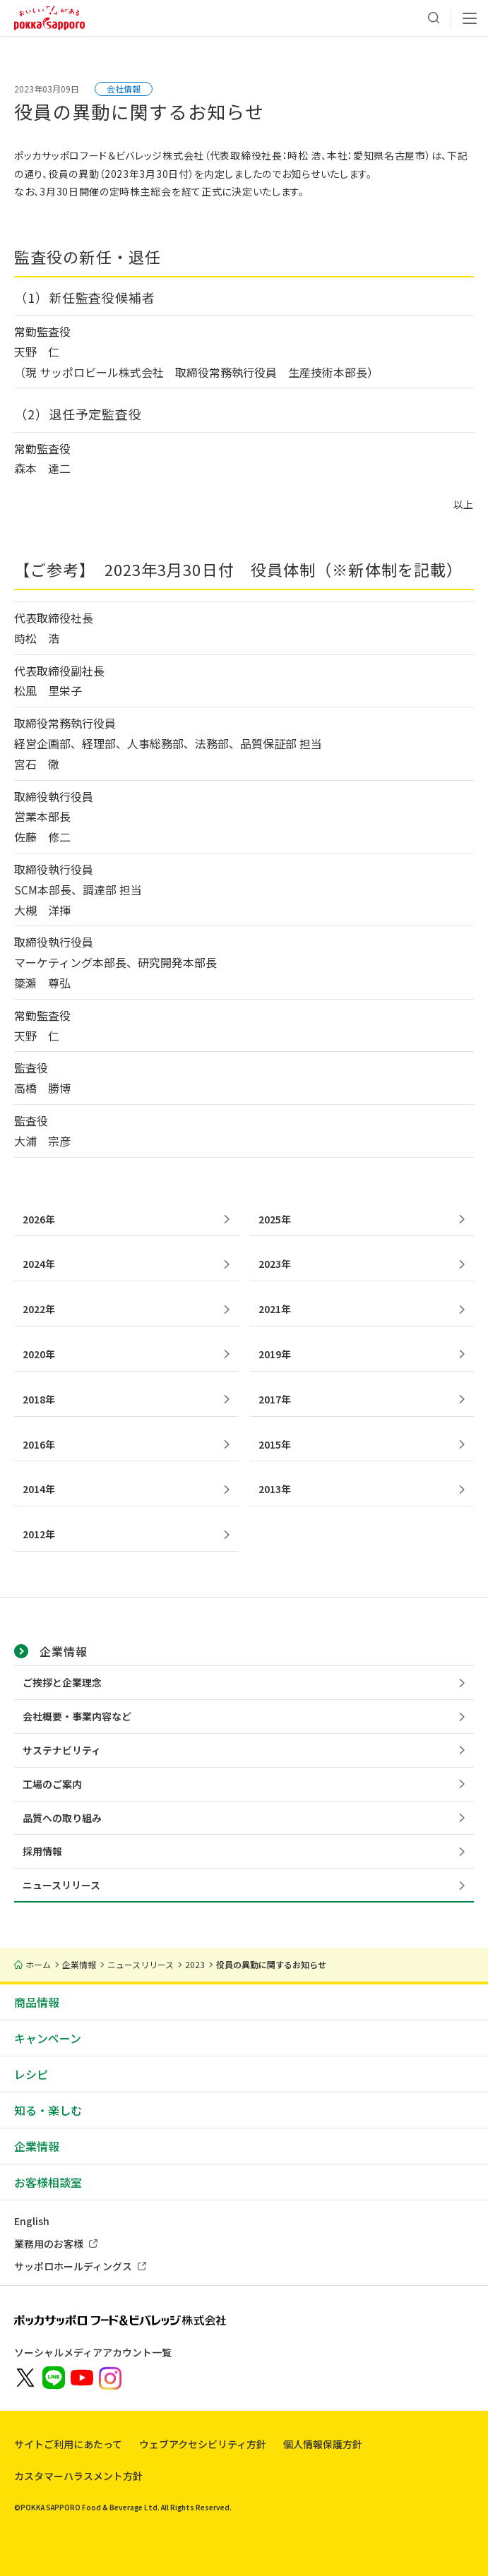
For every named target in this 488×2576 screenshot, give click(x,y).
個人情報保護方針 (322, 2444)
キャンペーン (47, 2038)
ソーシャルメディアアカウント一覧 (93, 2352)
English (31, 2221)
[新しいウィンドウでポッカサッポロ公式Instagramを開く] (110, 2377)
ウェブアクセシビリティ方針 (202, 2444)
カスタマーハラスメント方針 (78, 2476)
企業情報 (36, 2146)
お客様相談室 (48, 2182)
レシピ (31, 2074)
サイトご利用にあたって (68, 2444)
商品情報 (36, 2002)
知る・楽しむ (48, 2110)
